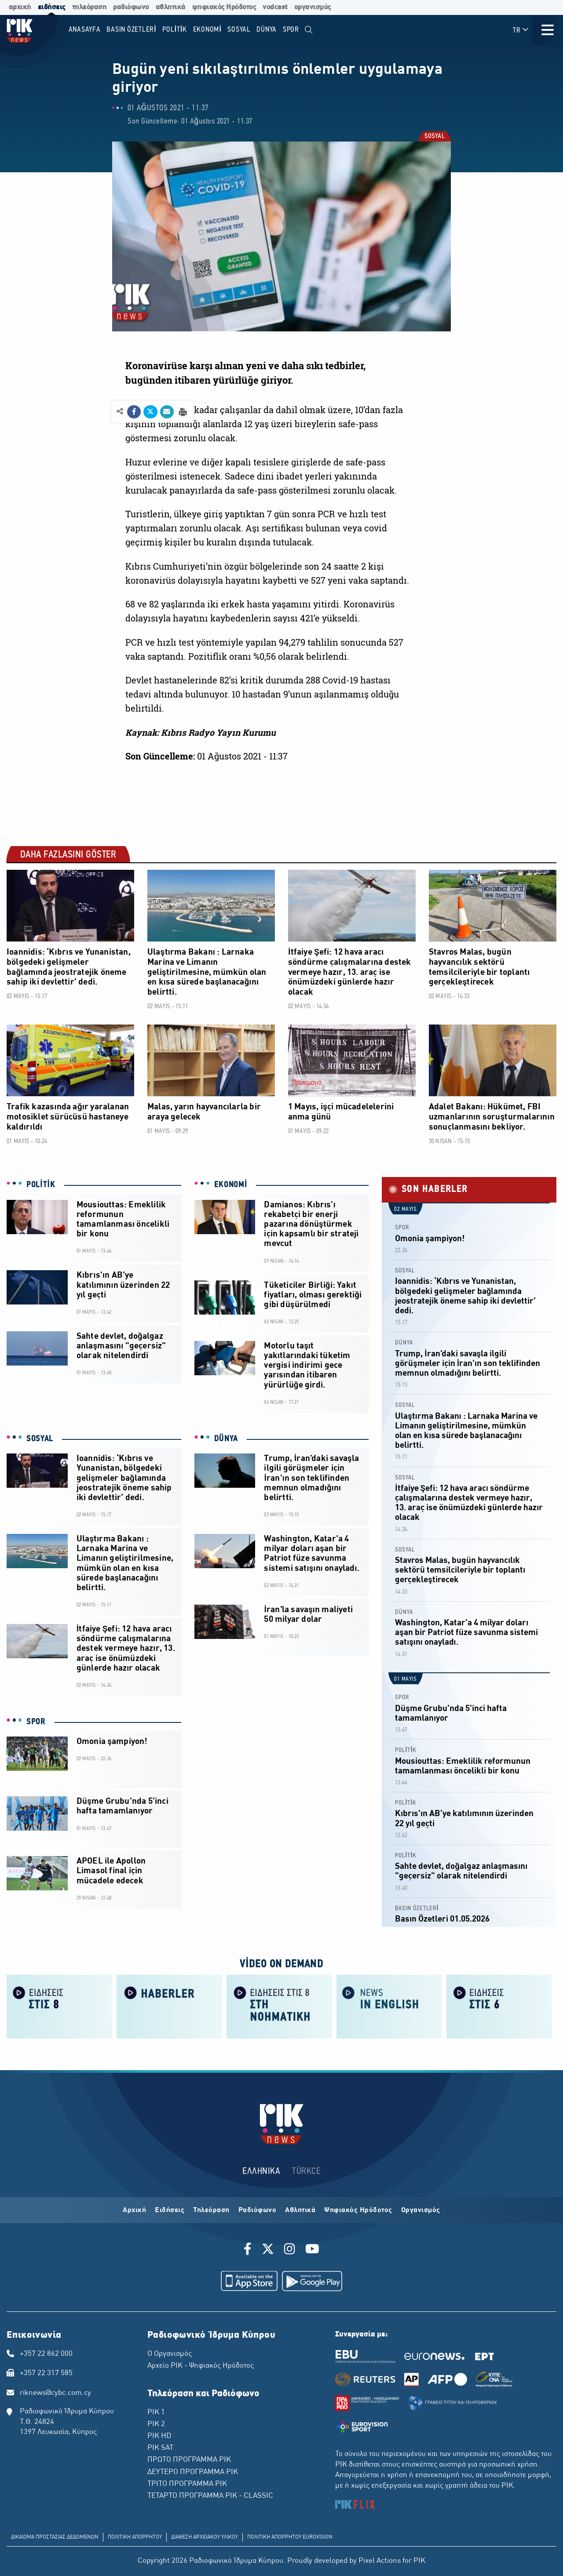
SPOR (36, 1722)
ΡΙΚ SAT (160, 2448)
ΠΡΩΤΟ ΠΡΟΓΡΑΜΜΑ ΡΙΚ (189, 2459)
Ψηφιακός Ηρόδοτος (358, 2210)
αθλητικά (171, 7)
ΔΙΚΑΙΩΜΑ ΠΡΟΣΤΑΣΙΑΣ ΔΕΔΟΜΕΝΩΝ (55, 2537)
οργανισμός (312, 7)
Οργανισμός (420, 2210)
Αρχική (134, 2210)
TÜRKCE (306, 2171)
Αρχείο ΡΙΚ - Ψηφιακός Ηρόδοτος (200, 2365)
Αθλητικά (300, 2210)
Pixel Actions (379, 2561)
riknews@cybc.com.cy (55, 2393)
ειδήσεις (52, 7)
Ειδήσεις (169, 2210)
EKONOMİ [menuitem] (207, 29)
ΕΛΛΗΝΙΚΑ (261, 2171)
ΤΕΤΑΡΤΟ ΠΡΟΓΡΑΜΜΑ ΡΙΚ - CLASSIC (210, 2496)
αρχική (20, 7)
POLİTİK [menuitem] (174, 29)
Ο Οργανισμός (169, 2354)
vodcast (275, 7)
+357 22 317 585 (46, 2373)
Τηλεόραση (211, 2210)
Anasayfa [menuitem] (85, 29)
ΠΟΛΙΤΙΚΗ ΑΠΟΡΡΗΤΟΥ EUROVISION (290, 2537)
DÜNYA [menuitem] (266, 29)
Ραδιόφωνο (257, 2210)
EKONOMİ (231, 1185)
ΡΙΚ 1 (156, 2412)
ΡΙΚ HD (159, 2436)
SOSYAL (434, 136)
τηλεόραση (89, 7)
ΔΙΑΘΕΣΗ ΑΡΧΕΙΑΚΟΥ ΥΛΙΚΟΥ (204, 2537)
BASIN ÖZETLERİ (417, 1908)
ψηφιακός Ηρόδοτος (224, 7)
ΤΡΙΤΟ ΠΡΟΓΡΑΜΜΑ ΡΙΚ (187, 2484)
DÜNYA (226, 1439)
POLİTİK (40, 1185)
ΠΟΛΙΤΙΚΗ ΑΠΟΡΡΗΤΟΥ (135, 2537)
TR (521, 30)
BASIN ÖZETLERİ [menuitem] (131, 29)
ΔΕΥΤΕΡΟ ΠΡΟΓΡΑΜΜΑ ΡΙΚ (192, 2472)
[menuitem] (309, 30)
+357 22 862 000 (46, 2354)
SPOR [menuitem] (291, 29)
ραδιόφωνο (131, 7)
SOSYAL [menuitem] (239, 29)
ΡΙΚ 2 (156, 2424)
